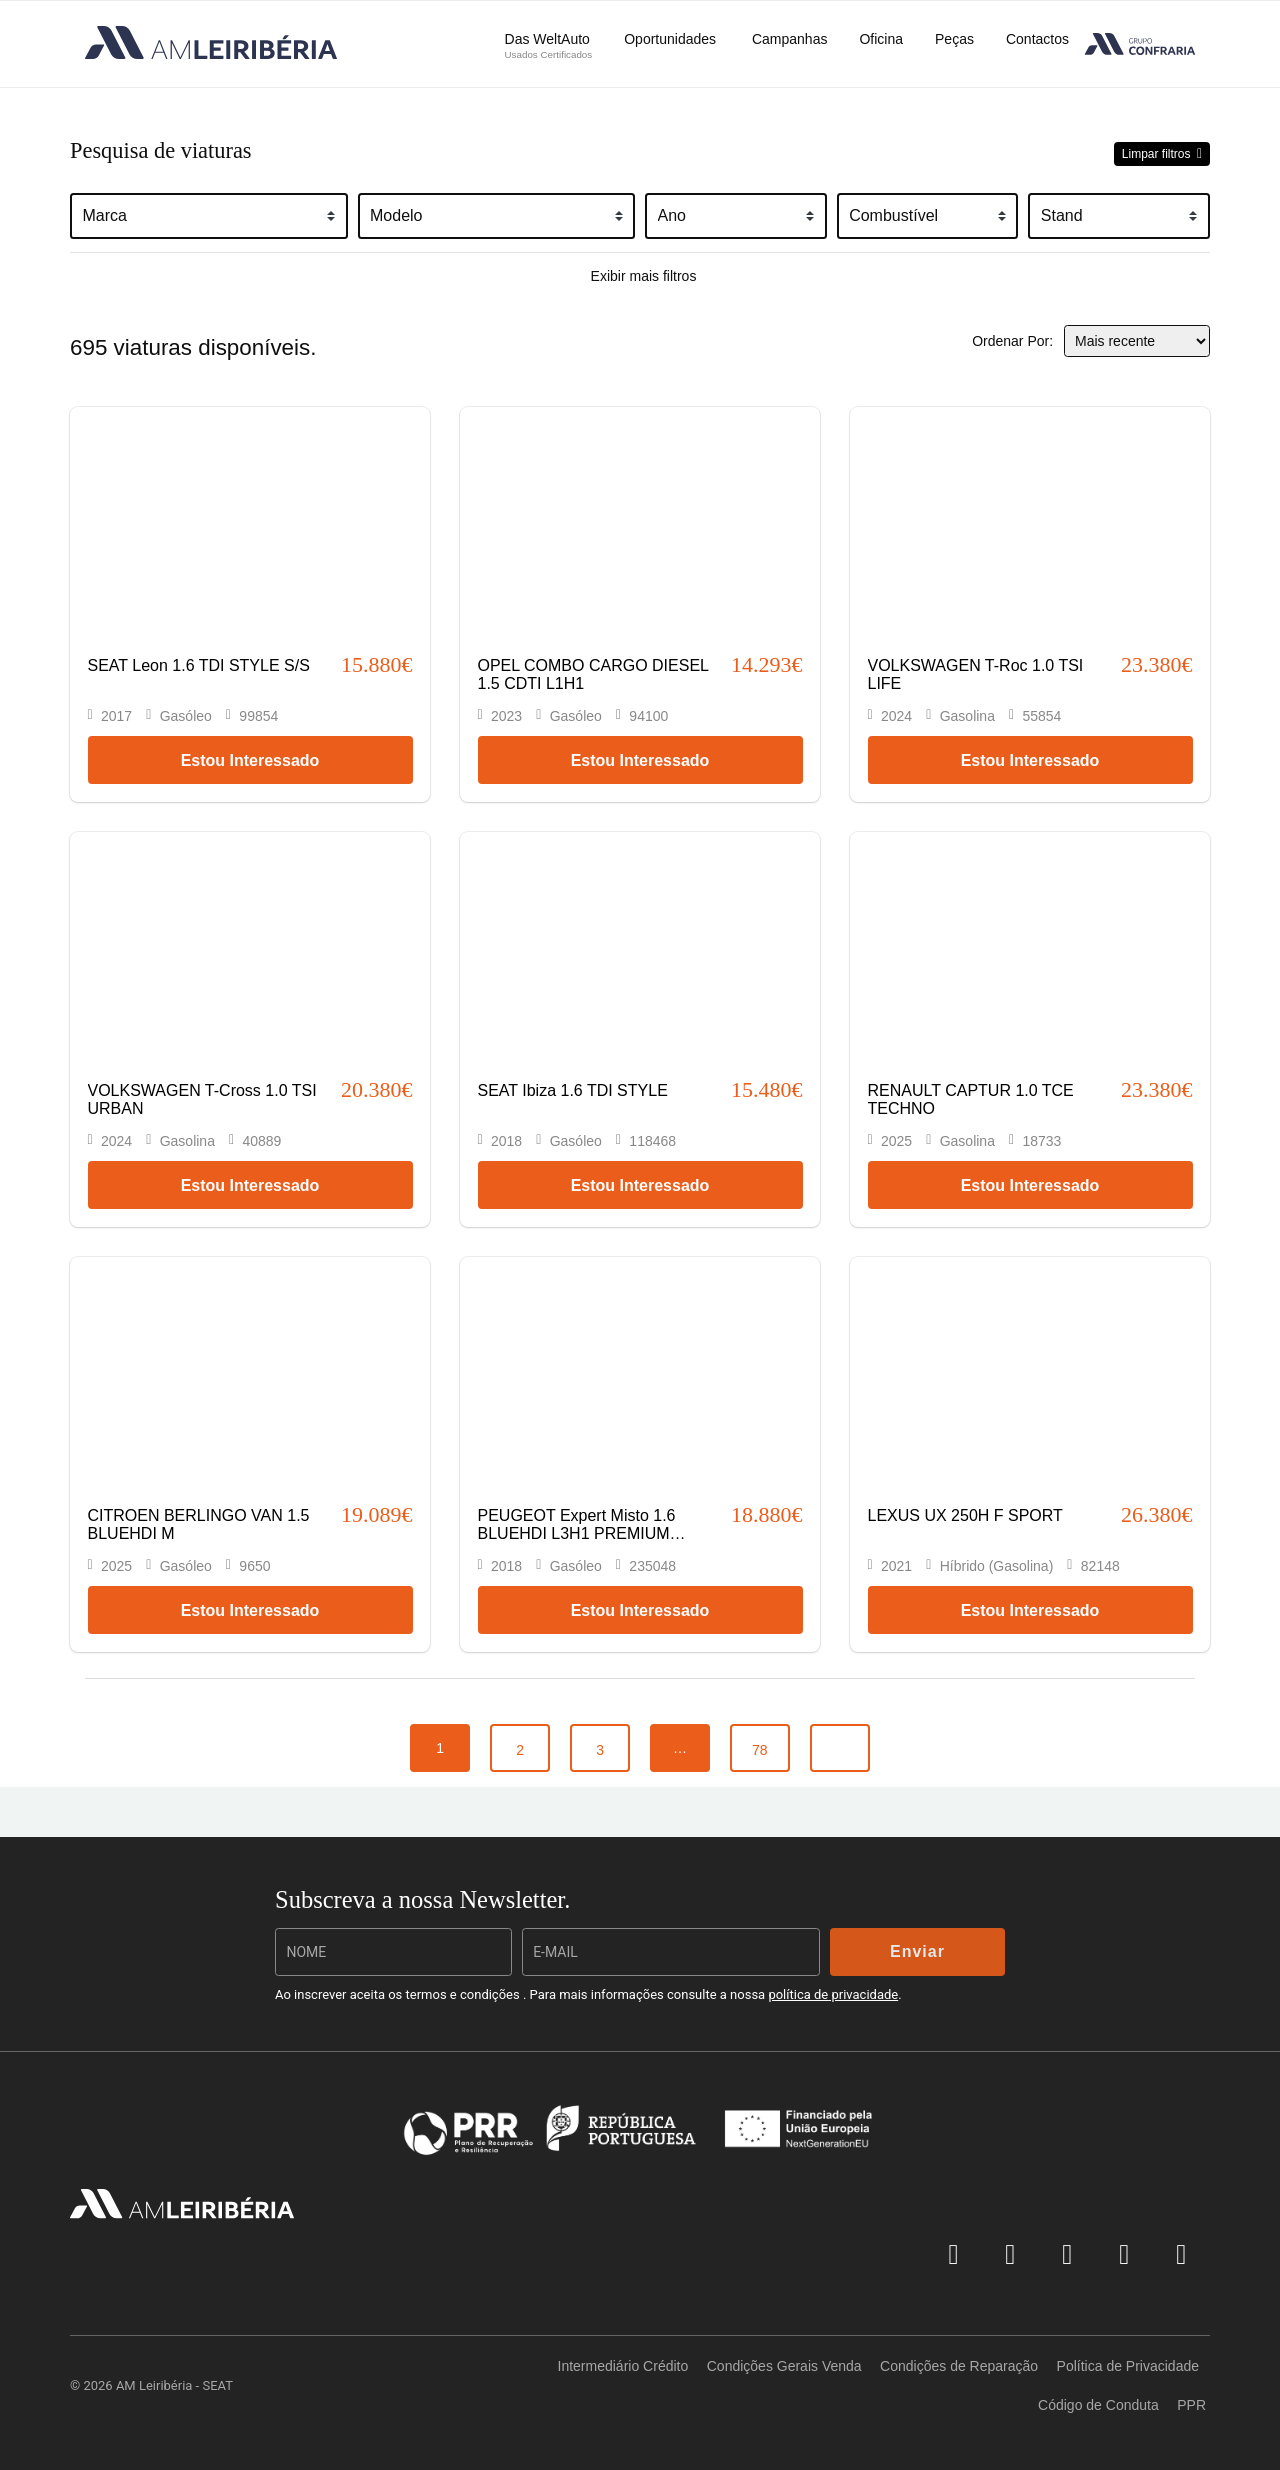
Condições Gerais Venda (784, 2366)
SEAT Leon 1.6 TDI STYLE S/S (199, 665)
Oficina (881, 39)
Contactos (1037, 39)
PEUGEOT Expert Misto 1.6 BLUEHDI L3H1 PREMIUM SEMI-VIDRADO (577, 1533)
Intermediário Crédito (623, 2366)
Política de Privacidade (1128, 2366)
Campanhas (790, 39)
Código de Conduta (1098, 2405)
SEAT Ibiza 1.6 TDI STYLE (573, 1090)
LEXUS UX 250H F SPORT (965, 1515)
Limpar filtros (1158, 154)
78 (760, 1750)
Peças (954, 39)
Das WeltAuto (549, 45)
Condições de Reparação (959, 2366)
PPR (1191, 2405)
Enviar (917, 1951)
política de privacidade (833, 1994)
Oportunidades (672, 39)
